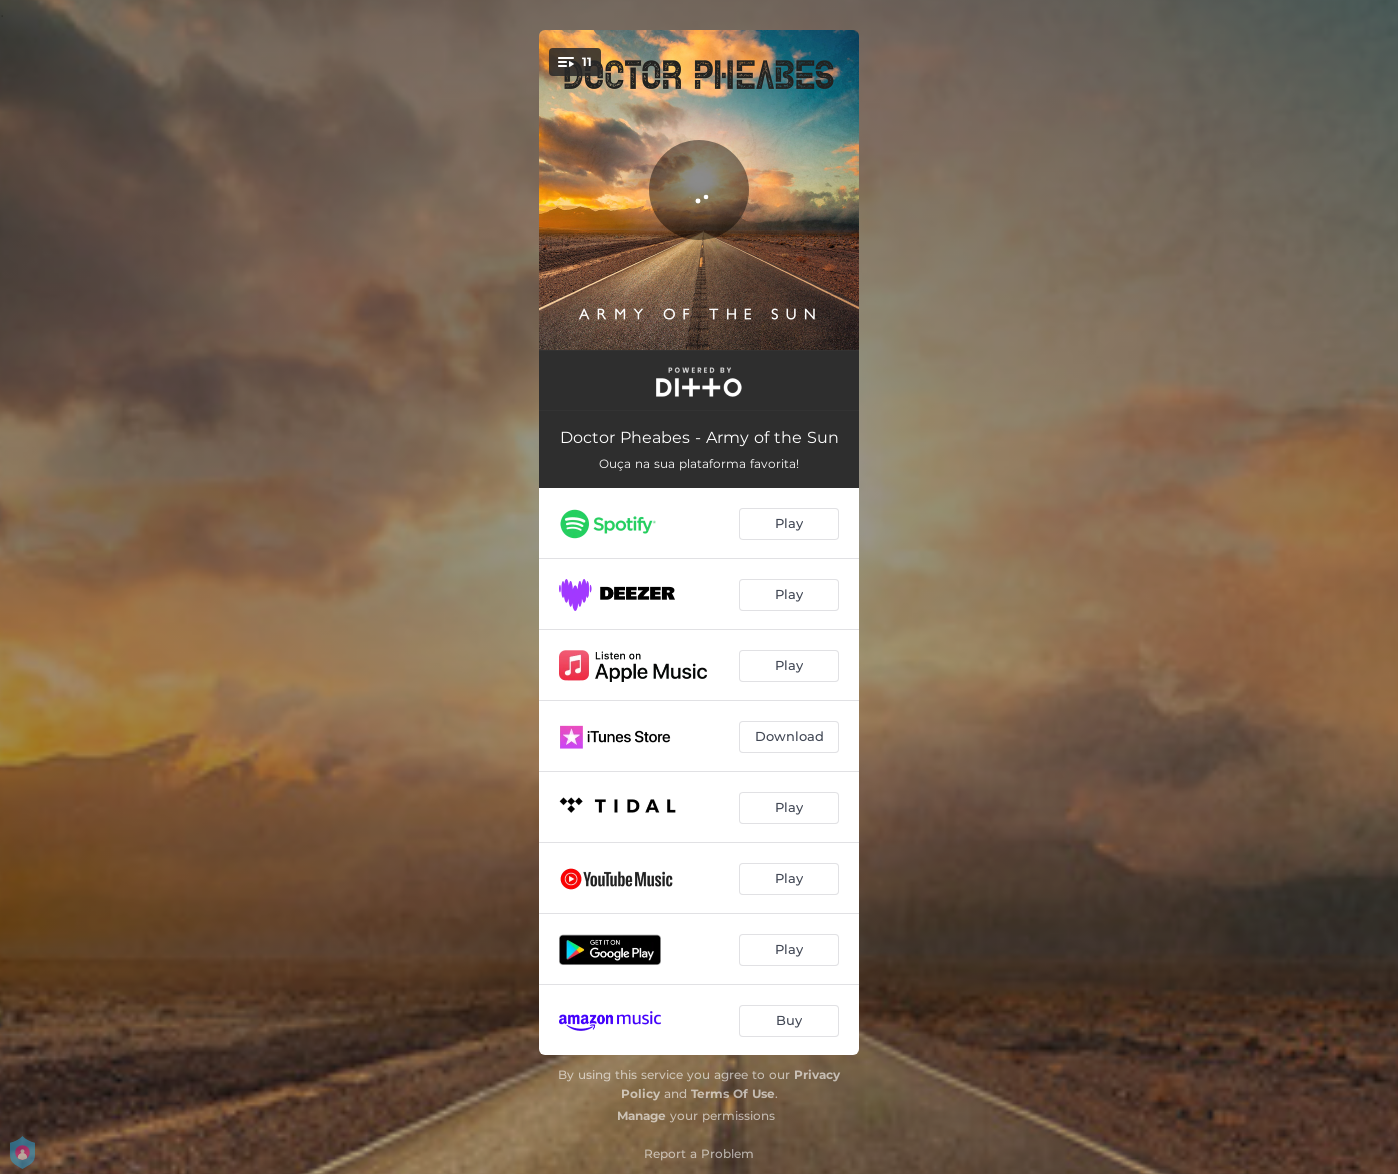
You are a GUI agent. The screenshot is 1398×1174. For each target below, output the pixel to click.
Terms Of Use (733, 1093)
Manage (641, 1115)
